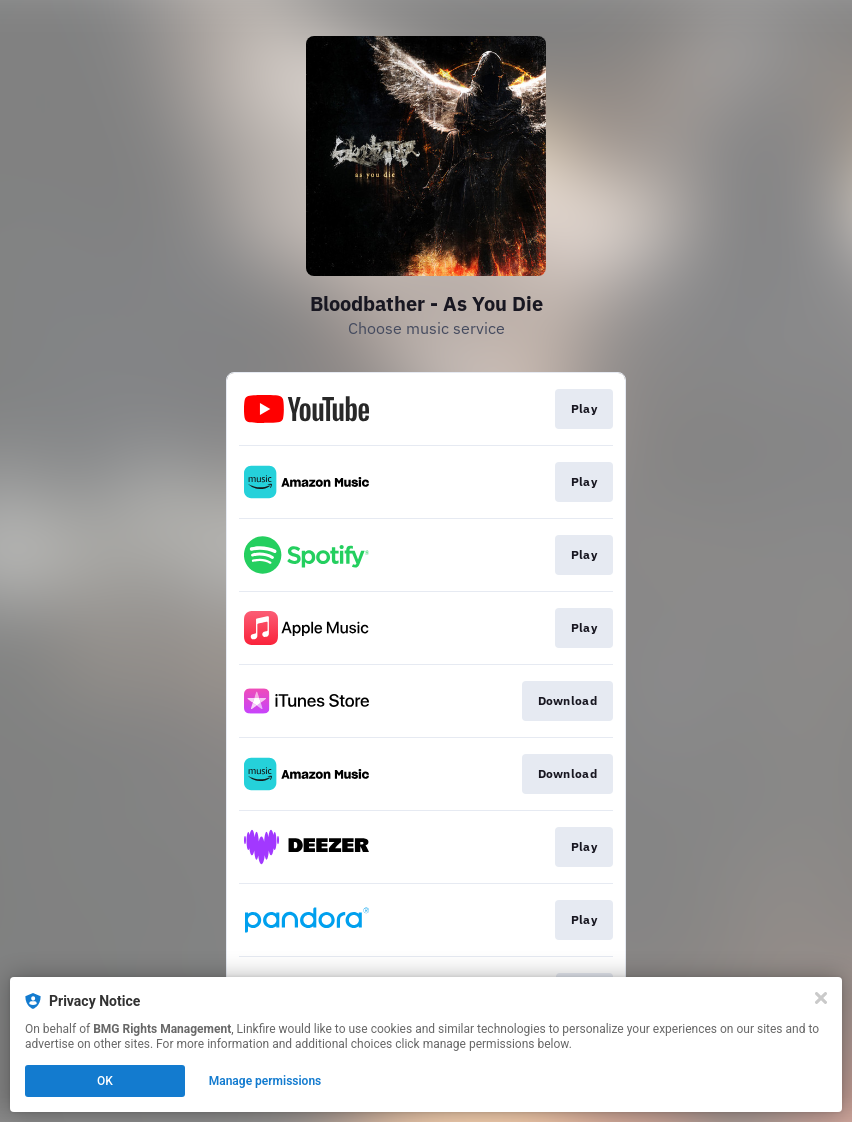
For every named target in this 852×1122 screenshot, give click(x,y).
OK (105, 1081)
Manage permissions (265, 1081)
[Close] (821, 998)
